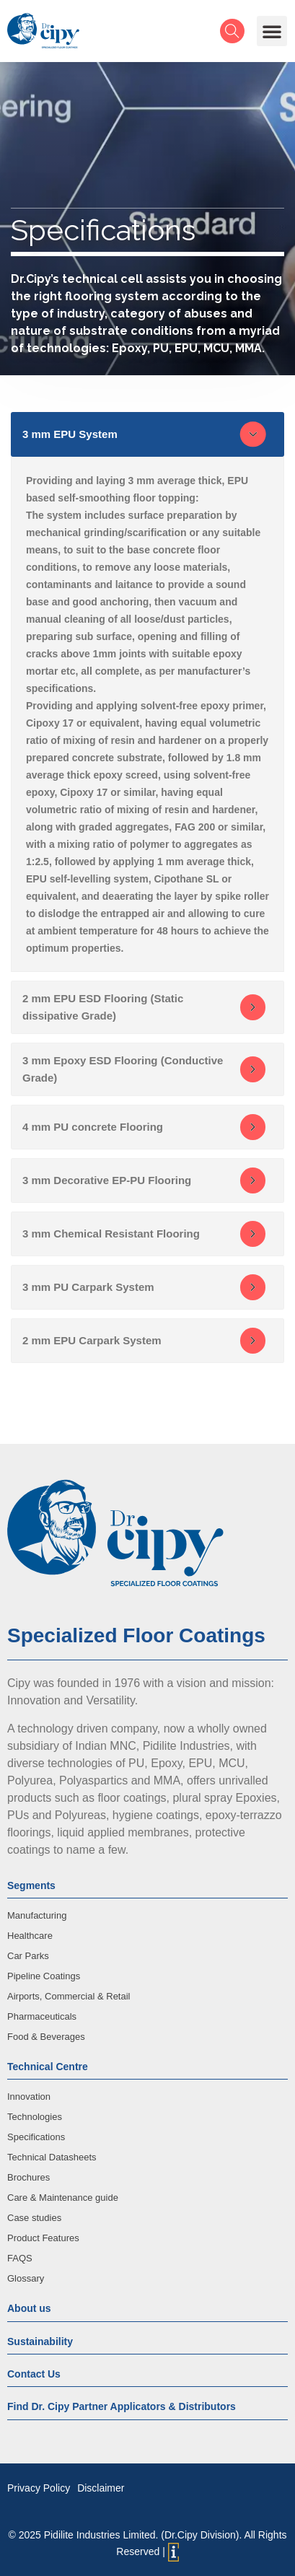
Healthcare (30, 1935)
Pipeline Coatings (43, 1976)
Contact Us (34, 2374)
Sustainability (40, 2341)
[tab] (147, 434)
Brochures (28, 2177)
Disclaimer (100, 2488)
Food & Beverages (46, 2036)
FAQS (19, 2258)
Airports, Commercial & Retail (69, 1996)
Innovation (28, 2096)
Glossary (25, 2278)
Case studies (34, 2217)
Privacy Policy (38, 2488)
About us (29, 2308)
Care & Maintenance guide (62, 2197)
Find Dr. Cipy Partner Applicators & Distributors (121, 2406)
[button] (272, 31)
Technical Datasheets (52, 2157)
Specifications (36, 2137)
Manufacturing (36, 1915)
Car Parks (28, 1955)
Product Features (43, 2238)
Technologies (34, 2116)
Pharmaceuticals (41, 2016)
